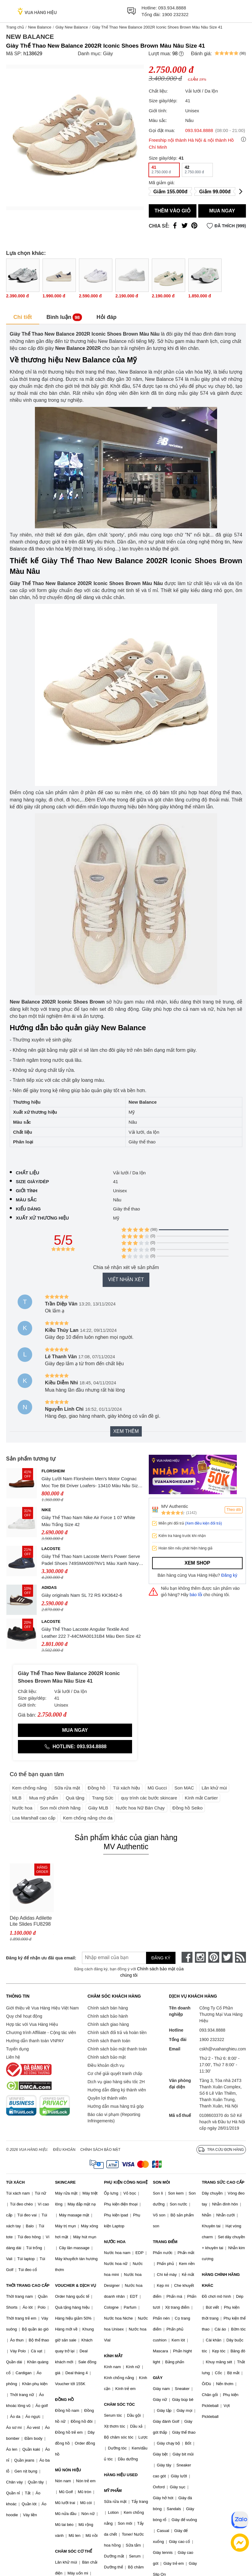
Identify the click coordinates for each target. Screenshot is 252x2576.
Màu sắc (26, 1199)
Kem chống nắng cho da (87, 1817)
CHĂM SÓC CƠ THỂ (73, 2551)
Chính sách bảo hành (107, 2016)
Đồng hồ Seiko (187, 1807)
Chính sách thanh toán (108, 2040)
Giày (108, 53)
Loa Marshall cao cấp (33, 1817)
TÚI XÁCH (15, 2182)
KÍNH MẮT (113, 2356)
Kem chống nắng (29, 1787)
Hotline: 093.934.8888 (75, 1746)
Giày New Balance (72, 27)
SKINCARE (65, 2182)
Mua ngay (222, 210)
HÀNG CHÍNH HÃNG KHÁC (221, 2280)
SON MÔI (161, 2182)
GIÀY (158, 2377)
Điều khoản (64, 2150)
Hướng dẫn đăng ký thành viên (116, 2089)
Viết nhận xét (126, 1279)
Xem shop (197, 1563)
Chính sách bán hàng (107, 2008)
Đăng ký (229, 1575)
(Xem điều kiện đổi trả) (203, 1523)
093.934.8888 (172, 7)
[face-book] (187, 1957)
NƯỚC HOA (114, 2241)
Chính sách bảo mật (106, 2057)
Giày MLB (98, 1807)
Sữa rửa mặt (67, 1787)
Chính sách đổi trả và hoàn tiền (116, 2032)
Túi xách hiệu (126, 1787)
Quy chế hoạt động (24, 2016)
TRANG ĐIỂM (165, 2241)
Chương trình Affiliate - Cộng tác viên (41, 2032)
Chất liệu (27, 1172)
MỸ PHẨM (112, 2490)
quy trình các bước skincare (149, 1797)
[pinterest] (213, 1957)
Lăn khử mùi (214, 1787)
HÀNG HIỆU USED (121, 2475)
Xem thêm (126, 1431)
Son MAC (184, 1787)
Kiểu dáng (28, 1208)
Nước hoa (22, 1807)
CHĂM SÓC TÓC (119, 2404)
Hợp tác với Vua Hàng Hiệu (32, 2024)
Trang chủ (15, 27)
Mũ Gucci (157, 1787)
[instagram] (200, 1957)
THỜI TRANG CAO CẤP (27, 2285)
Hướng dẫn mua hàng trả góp (115, 2106)
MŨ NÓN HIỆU (68, 2470)
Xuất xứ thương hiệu (42, 1217)
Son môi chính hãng (60, 1807)
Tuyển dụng (17, 2048)
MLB (17, 1797)
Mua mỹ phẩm (43, 1797)
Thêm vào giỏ (173, 210)
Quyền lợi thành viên (107, 2098)
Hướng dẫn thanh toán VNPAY (35, 2040)
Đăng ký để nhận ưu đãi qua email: (37, 1957)
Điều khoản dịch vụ (105, 2065)
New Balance (39, 27)
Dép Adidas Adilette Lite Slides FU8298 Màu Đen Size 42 (31, 1921)
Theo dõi (233, 1510)
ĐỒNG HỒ (64, 2399)
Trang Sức (102, 1797)
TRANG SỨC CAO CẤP (223, 2182)
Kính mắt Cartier (201, 1797)
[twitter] (227, 1957)
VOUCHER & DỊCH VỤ (75, 2285)
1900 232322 (175, 14)
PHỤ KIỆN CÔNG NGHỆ (125, 2182)
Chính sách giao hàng (108, 2024)
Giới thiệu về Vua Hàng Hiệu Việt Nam (42, 2008)
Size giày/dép (32, 1181)
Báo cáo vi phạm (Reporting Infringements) (113, 2117)
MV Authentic (174, 1506)
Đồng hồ (96, 1787)
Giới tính (26, 1190)
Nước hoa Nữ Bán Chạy (140, 1807)
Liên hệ (13, 2057)
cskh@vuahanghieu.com (222, 2048)
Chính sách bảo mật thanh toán (117, 2048)
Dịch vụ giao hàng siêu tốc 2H (116, 2081)
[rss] (240, 1957)
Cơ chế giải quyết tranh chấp (114, 2073)
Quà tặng (75, 1797)
